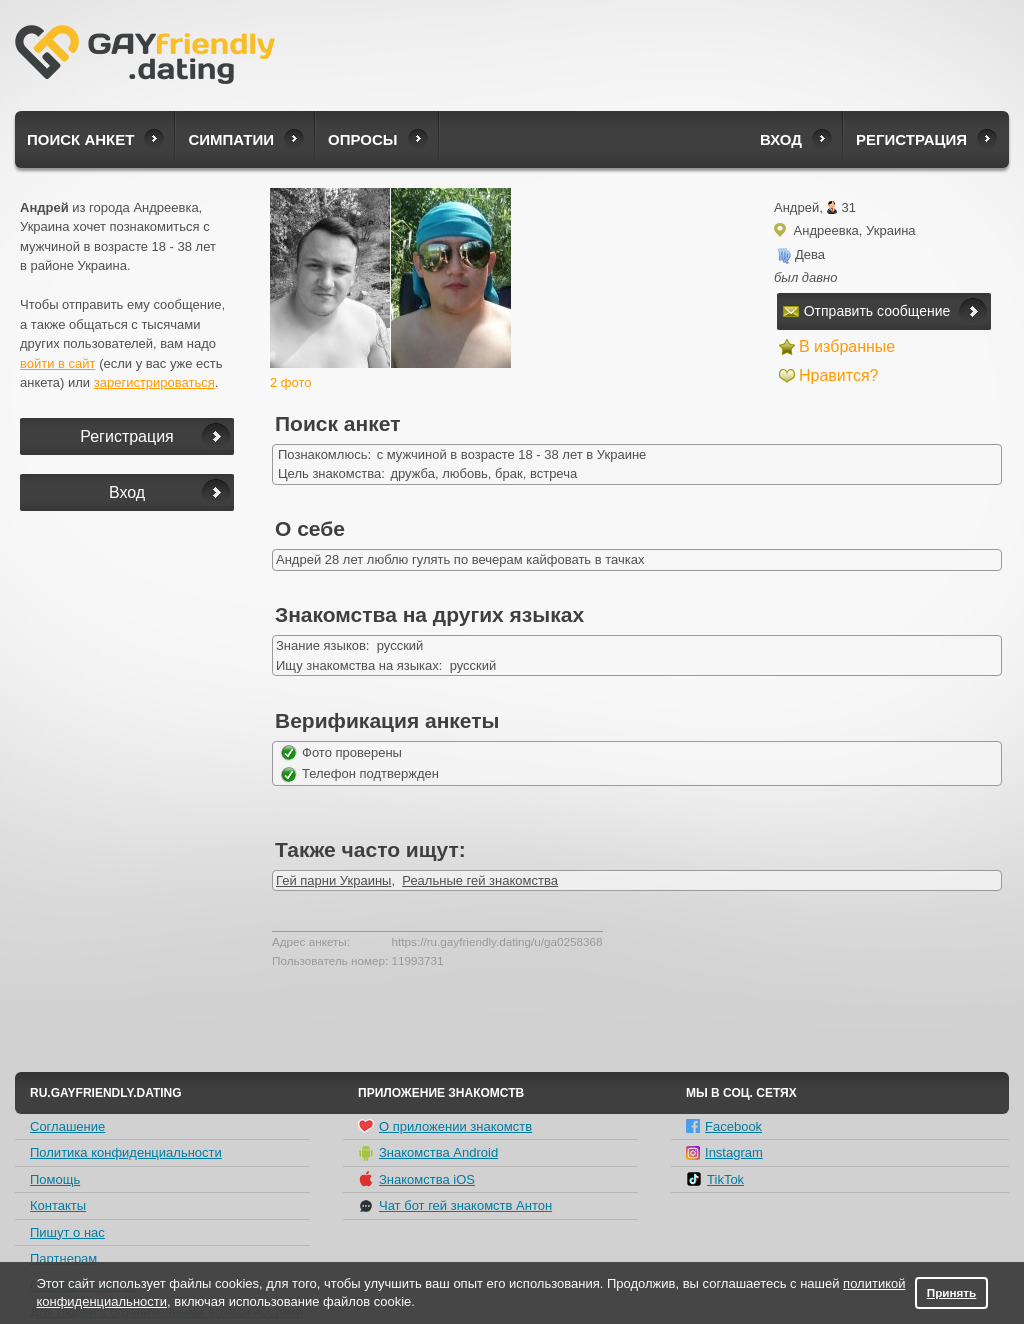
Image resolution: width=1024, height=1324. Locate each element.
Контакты (58, 1205)
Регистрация (911, 139)
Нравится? (839, 375)
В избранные (847, 346)
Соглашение (67, 1126)
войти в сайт (58, 363)
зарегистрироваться (154, 382)
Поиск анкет (80, 139)
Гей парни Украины (333, 880)
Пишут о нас (67, 1232)
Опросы (362, 139)
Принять (952, 1292)
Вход (781, 139)
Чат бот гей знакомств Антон (455, 1206)
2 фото (291, 382)
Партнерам (63, 1258)
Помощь (55, 1179)
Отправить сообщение (867, 311)
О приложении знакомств (445, 1126)
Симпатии (231, 139)
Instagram (724, 1152)
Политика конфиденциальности (126, 1152)
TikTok (715, 1179)
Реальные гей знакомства (480, 880)
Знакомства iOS (416, 1179)
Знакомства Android (428, 1153)
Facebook (724, 1126)
